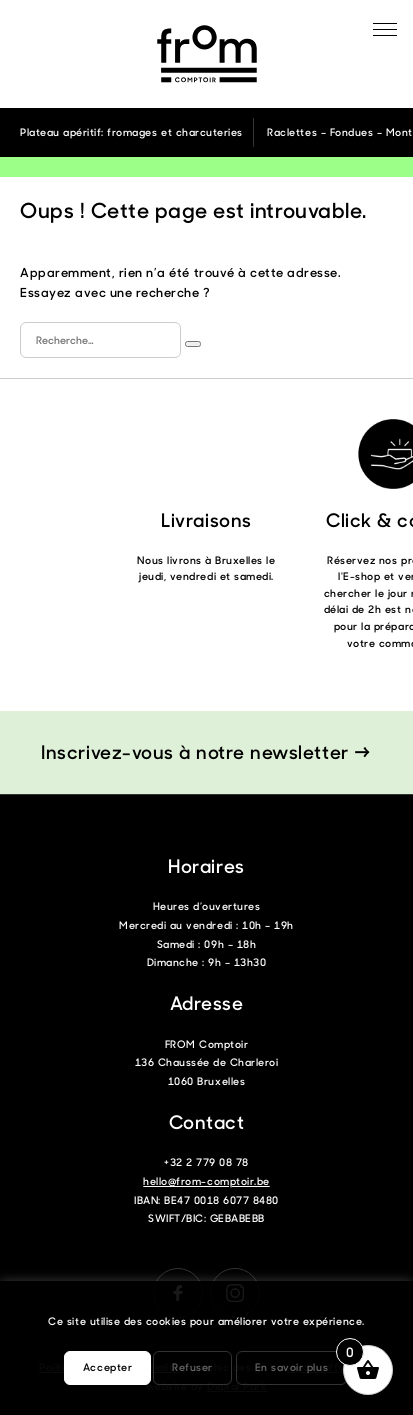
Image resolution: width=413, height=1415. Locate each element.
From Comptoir (207, 54)
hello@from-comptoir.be (206, 1181)
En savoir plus (291, 1367)
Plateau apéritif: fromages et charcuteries (131, 132)
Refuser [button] (192, 1367)
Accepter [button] (107, 1367)
